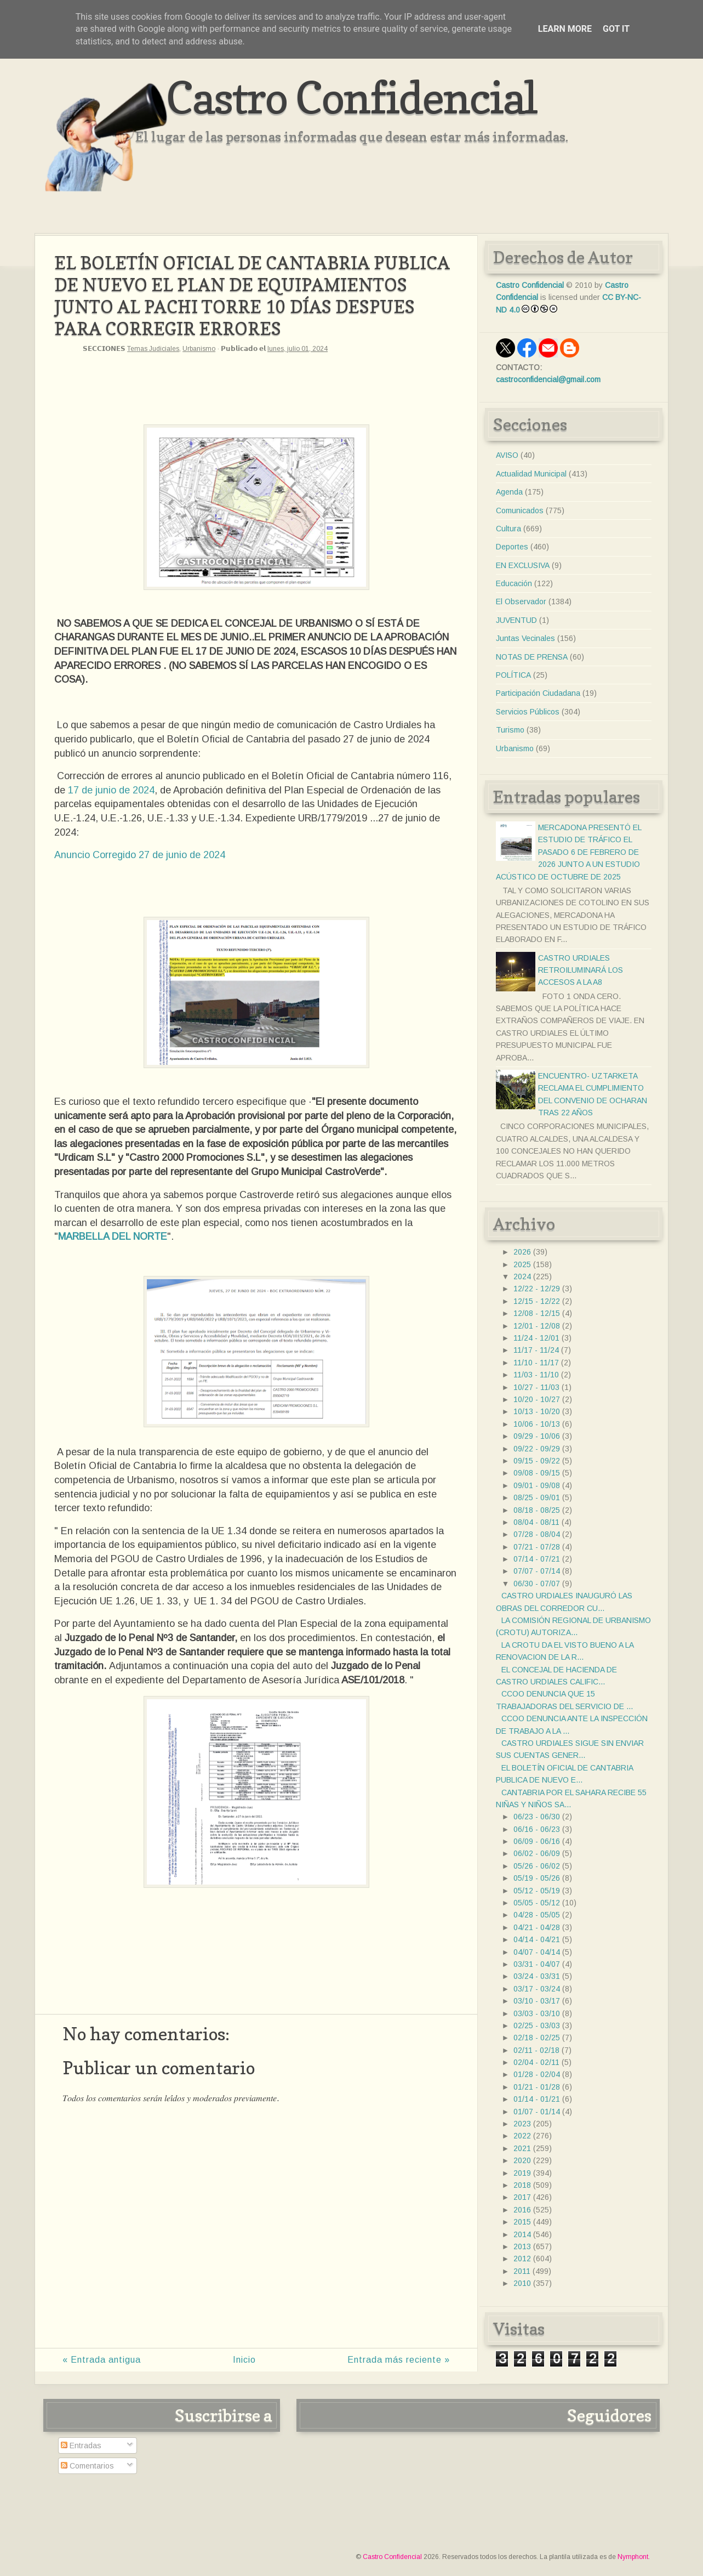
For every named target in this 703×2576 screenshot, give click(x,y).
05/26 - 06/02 (536, 1866)
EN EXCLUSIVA (523, 565)
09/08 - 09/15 (536, 1472)
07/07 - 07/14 (536, 1571)
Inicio (244, 2359)
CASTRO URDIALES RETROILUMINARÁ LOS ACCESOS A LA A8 (580, 970)
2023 (522, 2123)
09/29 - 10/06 (536, 1436)
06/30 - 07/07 (536, 1583)
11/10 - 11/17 (536, 1362)
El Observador (521, 601)
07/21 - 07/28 (536, 1546)
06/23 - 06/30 (536, 1816)
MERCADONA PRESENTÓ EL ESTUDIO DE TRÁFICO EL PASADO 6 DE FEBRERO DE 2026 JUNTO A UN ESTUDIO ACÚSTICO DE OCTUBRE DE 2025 (568, 852)
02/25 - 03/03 (536, 2025)
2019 (522, 2173)
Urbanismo (198, 349)
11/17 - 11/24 (536, 1350)
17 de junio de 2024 (111, 790)
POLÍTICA (513, 675)
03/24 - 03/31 (536, 1976)
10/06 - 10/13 (536, 1424)
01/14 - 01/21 (536, 2099)
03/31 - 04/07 (536, 1964)
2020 (522, 2160)
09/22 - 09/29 (536, 1448)
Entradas (81, 2445)
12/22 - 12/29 (536, 1288)
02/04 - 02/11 (536, 2062)
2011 (521, 2271)
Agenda (509, 491)
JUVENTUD (516, 620)
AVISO (507, 455)
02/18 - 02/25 (536, 2037)
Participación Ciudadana (538, 693)
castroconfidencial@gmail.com (548, 379)
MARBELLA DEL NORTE (112, 1236)
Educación (514, 583)
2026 (522, 1251)
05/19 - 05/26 (536, 1878)
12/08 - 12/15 (536, 1313)
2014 (522, 2234)
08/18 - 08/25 (536, 1510)
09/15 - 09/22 (536, 1460)
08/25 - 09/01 (536, 1497)
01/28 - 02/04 (536, 2074)
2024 (522, 1276)
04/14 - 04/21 (536, 1939)
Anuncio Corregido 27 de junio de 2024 (139, 854)
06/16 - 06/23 (536, 1829)
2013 (522, 2246)
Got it (616, 29)
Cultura (508, 528)
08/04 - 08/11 (536, 1522)
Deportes (512, 546)
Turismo (510, 729)
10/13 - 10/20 (536, 1411)
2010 (522, 2283)
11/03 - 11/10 (536, 1374)
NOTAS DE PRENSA (532, 656)
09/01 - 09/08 (536, 1485)
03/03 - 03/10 (536, 2013)
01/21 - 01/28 (536, 2087)
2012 (522, 2258)
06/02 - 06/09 (536, 1853)
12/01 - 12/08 (536, 1325)
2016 (522, 2209)
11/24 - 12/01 (536, 1338)
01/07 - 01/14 (536, 2111)
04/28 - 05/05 (536, 1914)
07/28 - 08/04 (536, 1534)
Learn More (565, 29)
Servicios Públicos (527, 711)
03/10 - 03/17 (536, 2000)
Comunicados (520, 510)
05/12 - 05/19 (536, 1890)
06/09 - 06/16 (536, 1841)
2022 (522, 2135)
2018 (522, 2185)
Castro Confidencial (351, 97)
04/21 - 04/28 (536, 1927)
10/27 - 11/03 (536, 1387)
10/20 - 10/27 (536, 1399)
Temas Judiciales (153, 349)
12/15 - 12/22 (536, 1301)
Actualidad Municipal (531, 473)
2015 (522, 2221)
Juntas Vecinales (525, 638)
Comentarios (87, 2465)
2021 (522, 2148)
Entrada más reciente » (398, 2359)
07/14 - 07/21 (536, 1558)
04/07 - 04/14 (536, 1952)
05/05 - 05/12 (536, 1902)
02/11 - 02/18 (536, 2050)
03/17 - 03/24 (536, 1988)
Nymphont (633, 2557)
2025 (522, 1264)
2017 (522, 2197)
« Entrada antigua (101, 2359)
